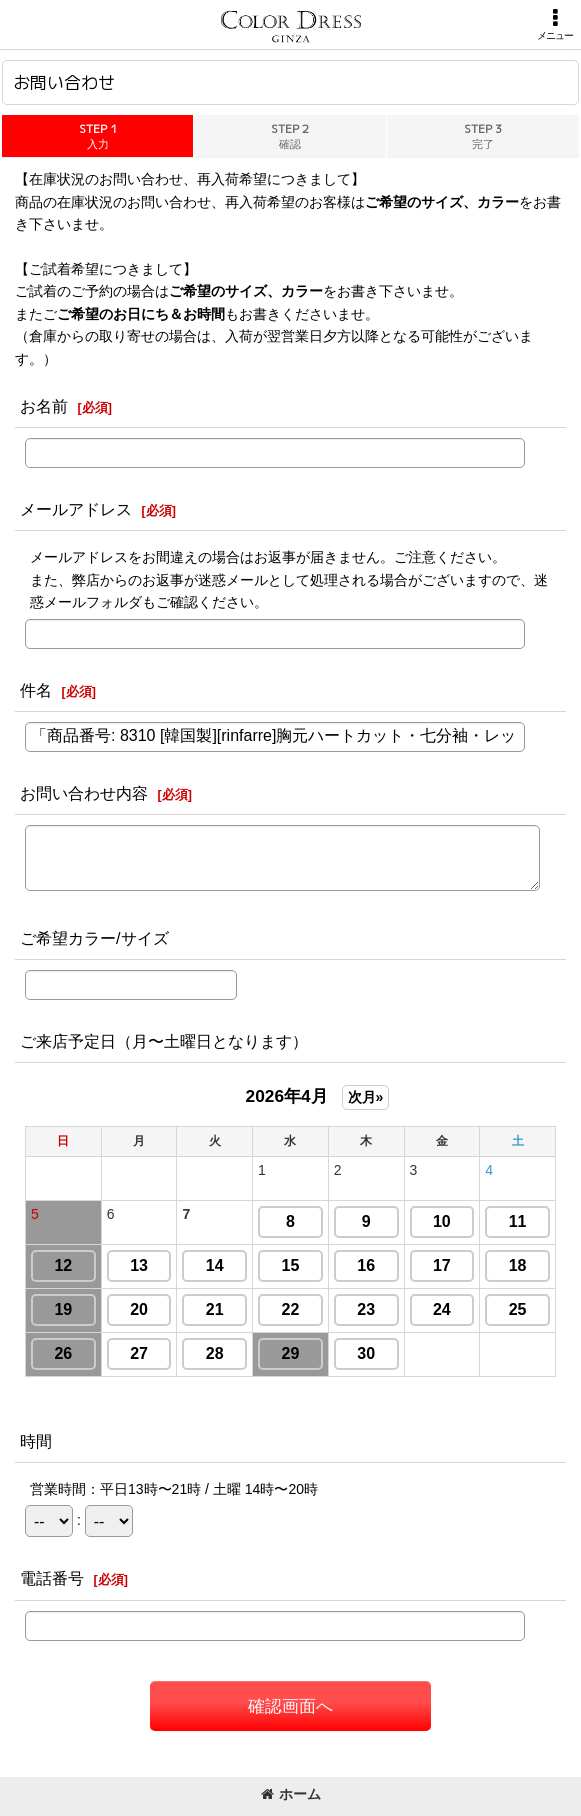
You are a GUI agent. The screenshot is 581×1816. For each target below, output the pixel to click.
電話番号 (52, 1578)
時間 (36, 1441)
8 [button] (290, 1221)
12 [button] (63, 1265)
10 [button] (442, 1221)
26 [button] (63, 1353)
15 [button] (291, 1265)
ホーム (291, 1794)
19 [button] (63, 1309)
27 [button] (139, 1353)
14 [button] (215, 1265)
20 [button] (139, 1309)
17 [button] (442, 1265)
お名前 (44, 406)
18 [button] (518, 1265)
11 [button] (518, 1221)
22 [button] (291, 1309)
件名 (36, 690)
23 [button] (366, 1309)
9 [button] (366, 1221)
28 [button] (215, 1353)
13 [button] (139, 1265)
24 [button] (442, 1309)
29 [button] (291, 1353)
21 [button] (215, 1309)
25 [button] (518, 1309)
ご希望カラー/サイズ (94, 938)
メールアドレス (76, 509)
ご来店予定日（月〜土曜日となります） (164, 1041)
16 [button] (366, 1265)
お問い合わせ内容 (84, 793)
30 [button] (366, 1353)
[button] (555, 24)
